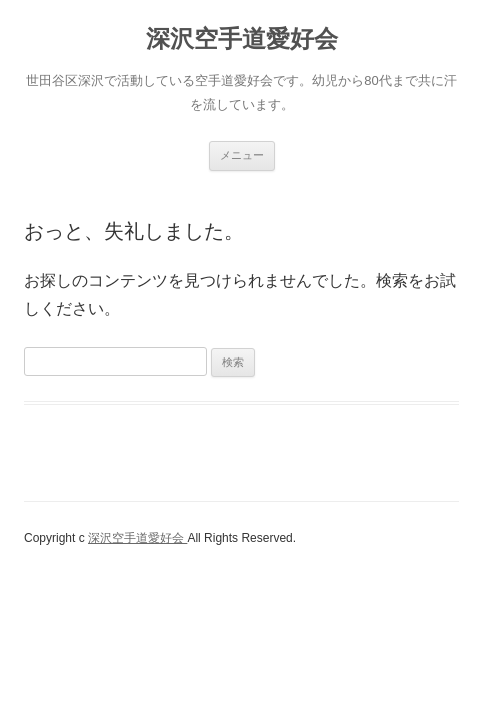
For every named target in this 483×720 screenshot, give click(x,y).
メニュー (242, 155)
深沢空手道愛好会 (242, 38)
